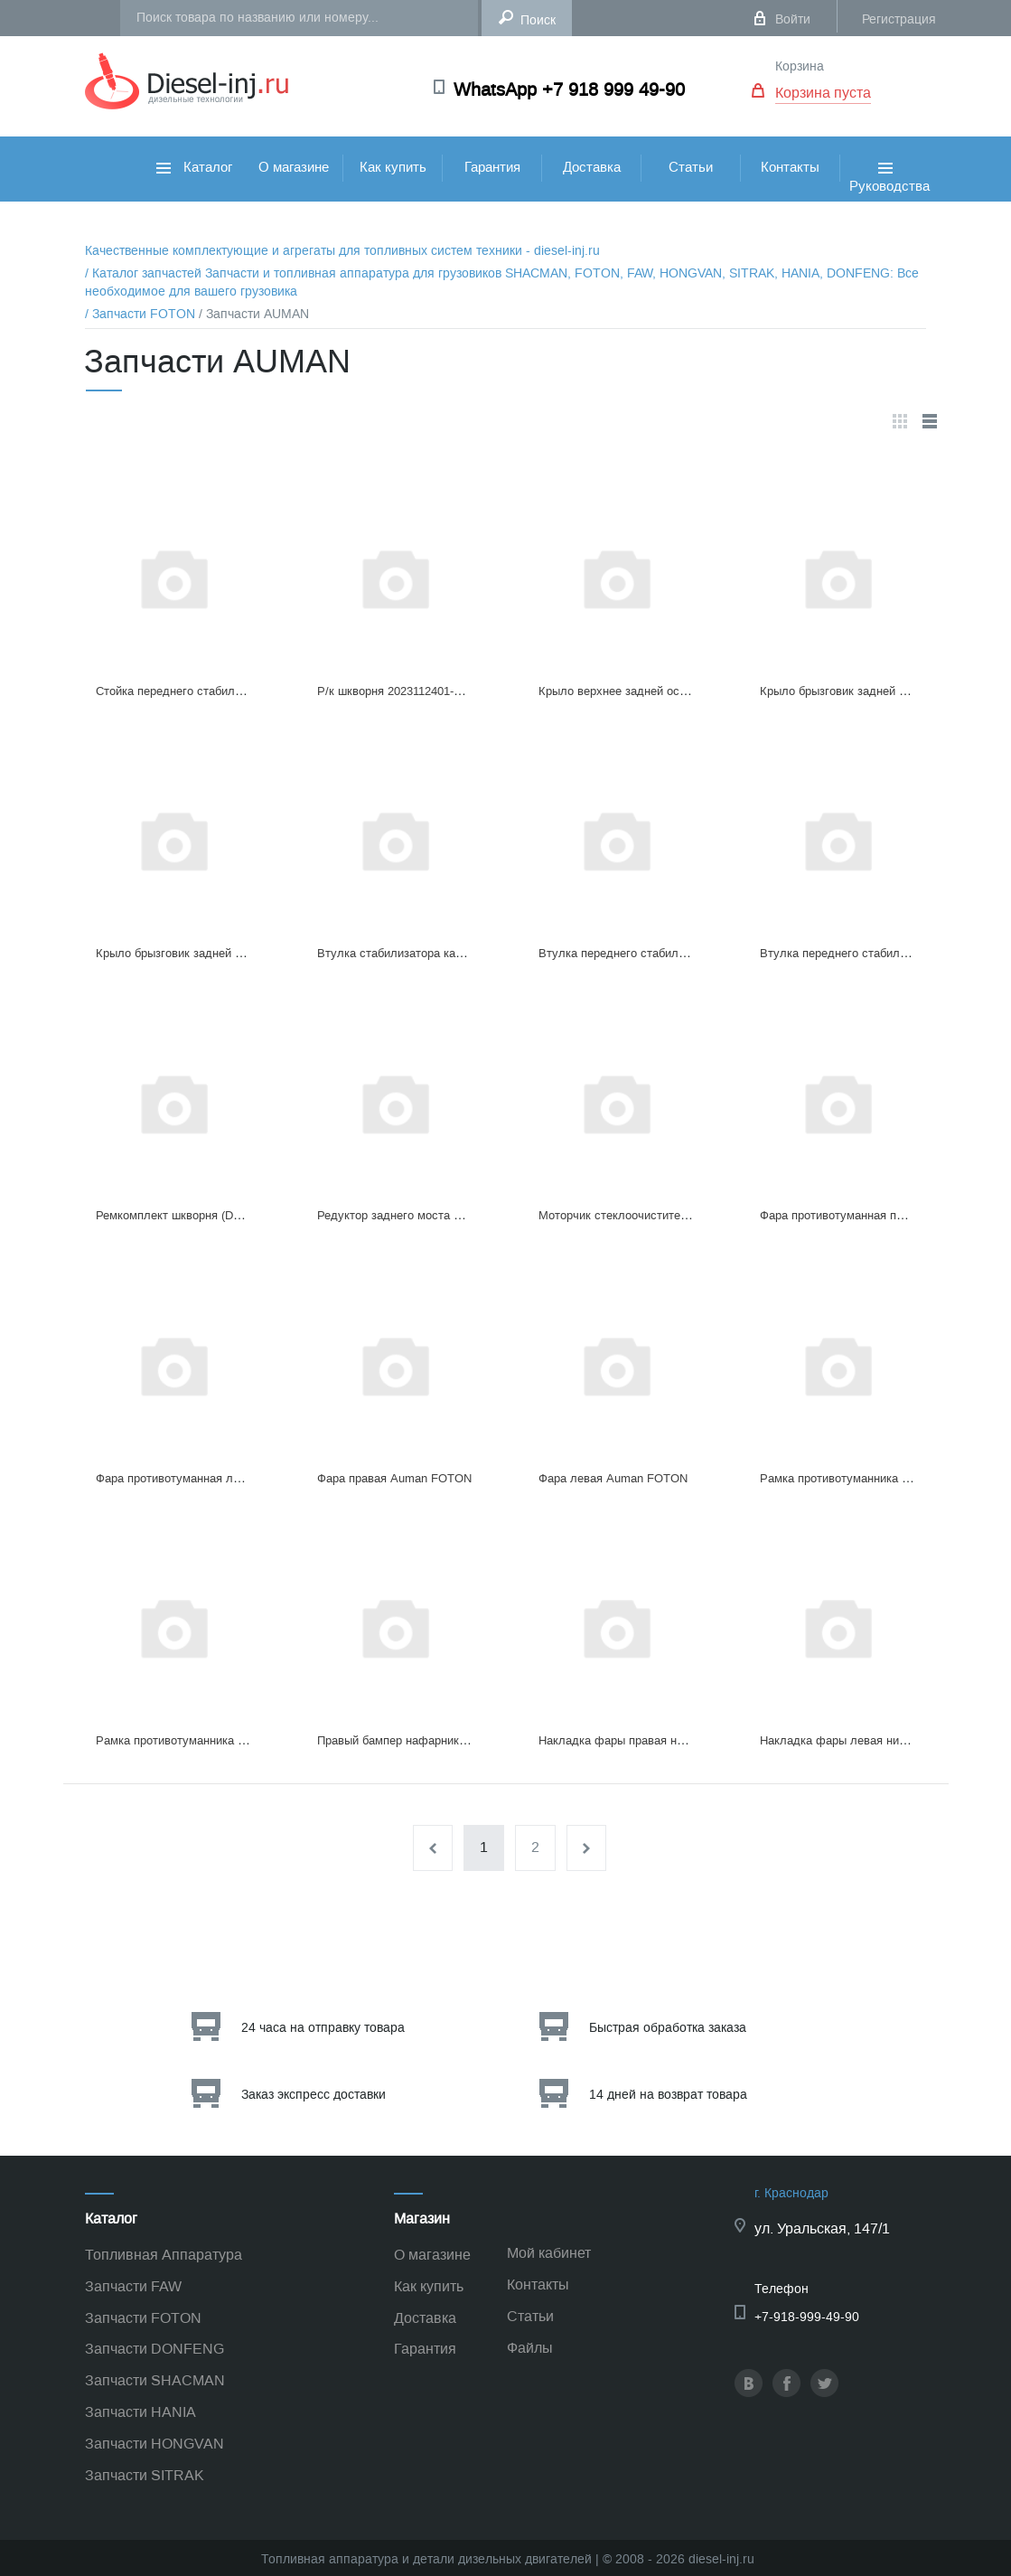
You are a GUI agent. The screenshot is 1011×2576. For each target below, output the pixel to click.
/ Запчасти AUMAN (254, 314)
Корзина (799, 66)
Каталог (194, 167)
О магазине (293, 167)
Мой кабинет (549, 2252)
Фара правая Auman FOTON (394, 1478)
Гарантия (492, 167)
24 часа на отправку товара (323, 2027)
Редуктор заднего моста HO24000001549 (428, 1215)
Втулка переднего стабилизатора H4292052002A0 (674, 953)
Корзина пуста (823, 92)
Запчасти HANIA (140, 2411)
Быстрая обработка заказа (667, 2027)
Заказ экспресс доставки (313, 2094)
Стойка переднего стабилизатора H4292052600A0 (231, 691)
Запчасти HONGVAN (154, 2443)
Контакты (790, 167)
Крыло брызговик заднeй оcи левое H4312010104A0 (237, 953)
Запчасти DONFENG (154, 2348)
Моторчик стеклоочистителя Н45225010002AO (665, 1215)
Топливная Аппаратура (163, 2254)
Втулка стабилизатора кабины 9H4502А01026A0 (448, 953)
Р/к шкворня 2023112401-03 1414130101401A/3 (443, 691)
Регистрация (899, 19)
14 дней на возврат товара (668, 2094)
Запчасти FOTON (143, 2317)
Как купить (393, 167)
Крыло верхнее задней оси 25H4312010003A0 (663, 691)
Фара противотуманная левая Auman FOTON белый (238, 1478)
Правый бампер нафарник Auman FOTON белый (449, 1740)
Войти (792, 19)
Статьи (691, 167)
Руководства (889, 197)
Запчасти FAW (133, 2286)
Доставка (592, 167)
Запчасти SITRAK (144, 2475)
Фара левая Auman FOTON (613, 1478)
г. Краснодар (791, 2193)
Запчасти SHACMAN (155, 2380)
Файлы (530, 2347)
